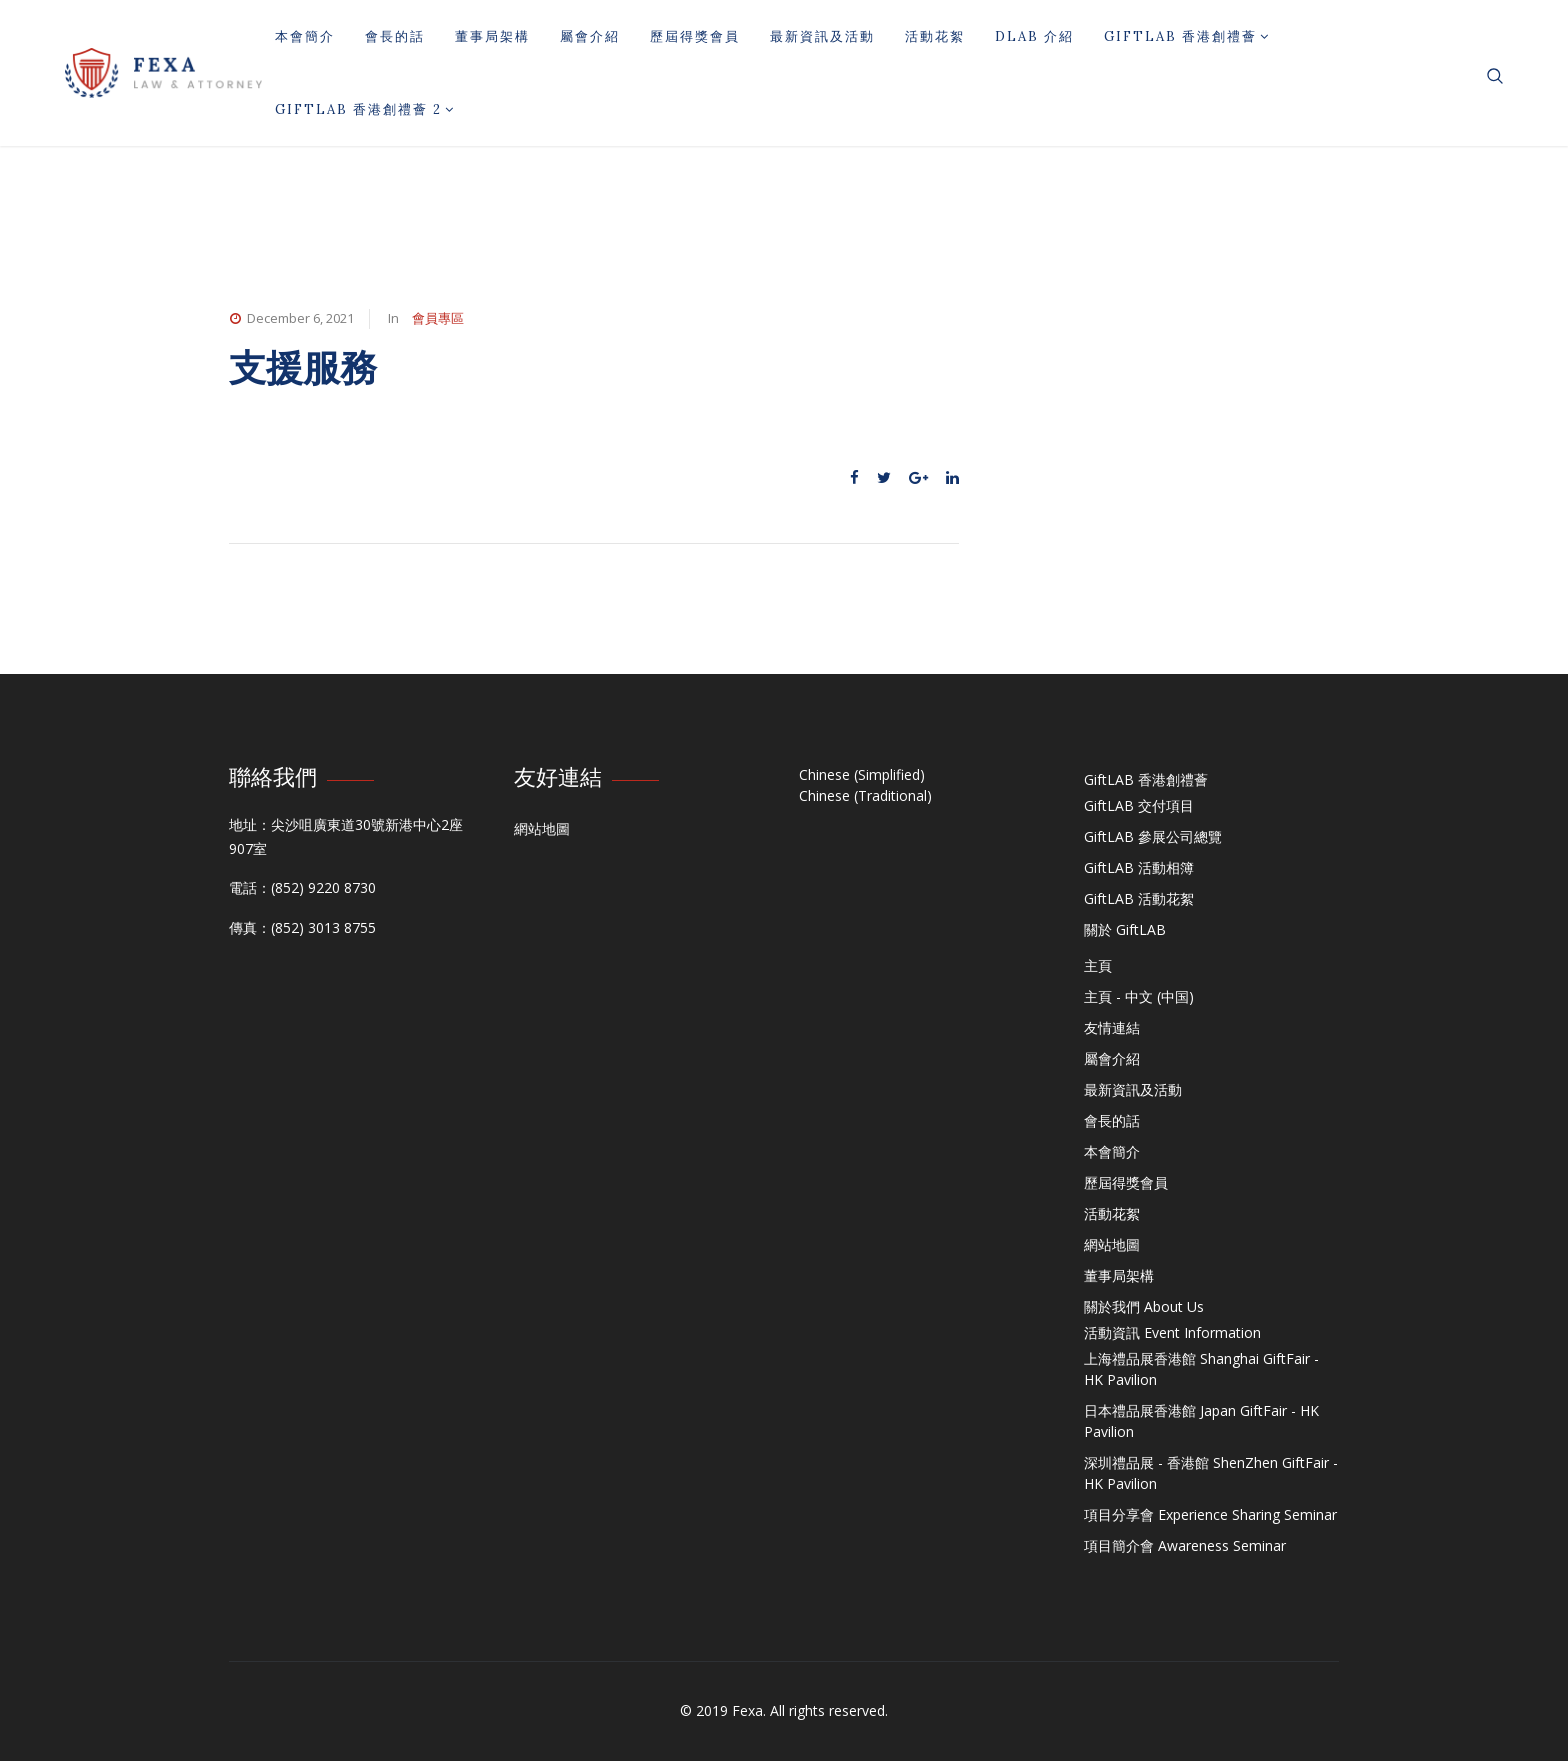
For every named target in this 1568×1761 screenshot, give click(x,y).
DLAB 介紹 (1034, 36)
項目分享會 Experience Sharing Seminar (1210, 1514)
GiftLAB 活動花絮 (1139, 898)
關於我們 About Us (1144, 1306)
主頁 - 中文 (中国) (1139, 996)
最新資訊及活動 (822, 36)
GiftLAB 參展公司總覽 (1153, 836)
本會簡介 (305, 36)
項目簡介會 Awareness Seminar (1185, 1545)
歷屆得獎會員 (695, 36)
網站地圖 (542, 828)
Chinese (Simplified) (862, 774)
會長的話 (395, 36)
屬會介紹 (590, 36)
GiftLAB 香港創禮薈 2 (365, 109)
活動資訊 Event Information (1172, 1332)
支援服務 (303, 367)
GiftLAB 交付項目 (1139, 805)
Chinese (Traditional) (865, 795)
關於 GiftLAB (1125, 929)
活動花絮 (935, 36)
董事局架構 (492, 36)
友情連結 (1112, 1027)
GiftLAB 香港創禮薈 (1187, 36)
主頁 (1098, 965)
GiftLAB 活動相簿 (1139, 867)
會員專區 (438, 318)
